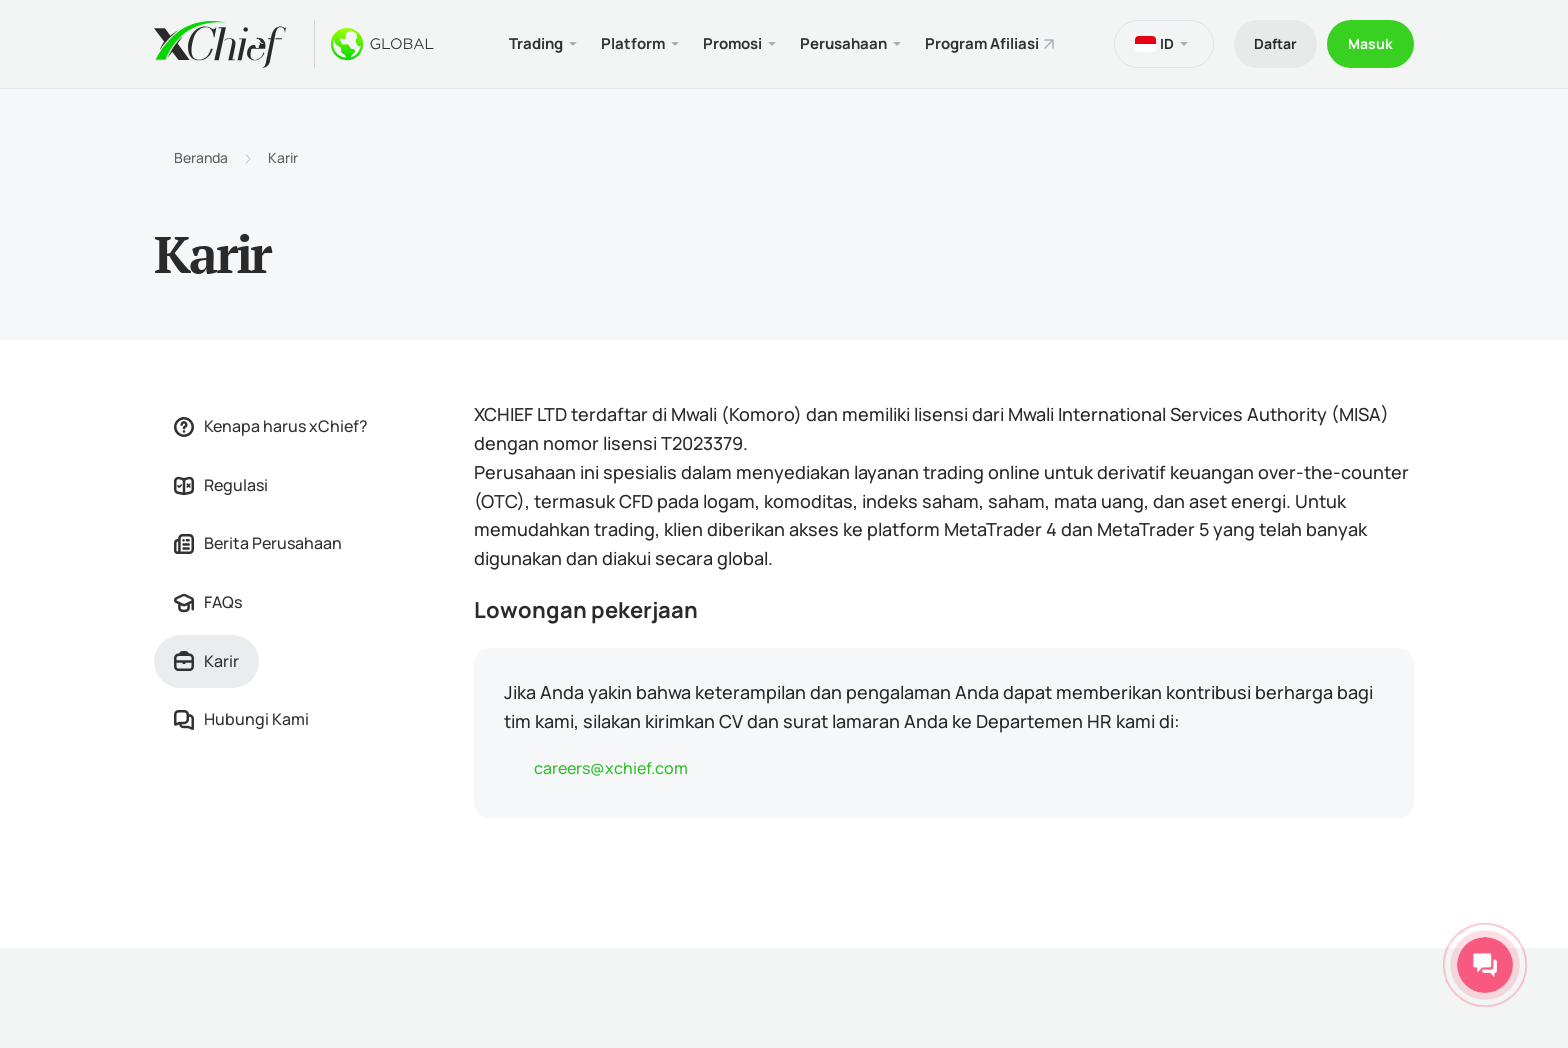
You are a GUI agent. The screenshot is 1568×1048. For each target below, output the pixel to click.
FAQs (208, 602)
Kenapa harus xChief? (271, 426)
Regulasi (221, 485)
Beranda (201, 158)
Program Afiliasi (982, 43)
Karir (283, 158)
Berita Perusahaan (258, 543)
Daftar (1275, 43)
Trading (536, 43)
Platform (633, 43)
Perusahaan (843, 43)
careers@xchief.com (611, 768)
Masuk (1370, 43)
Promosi (732, 43)
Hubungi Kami (241, 719)
